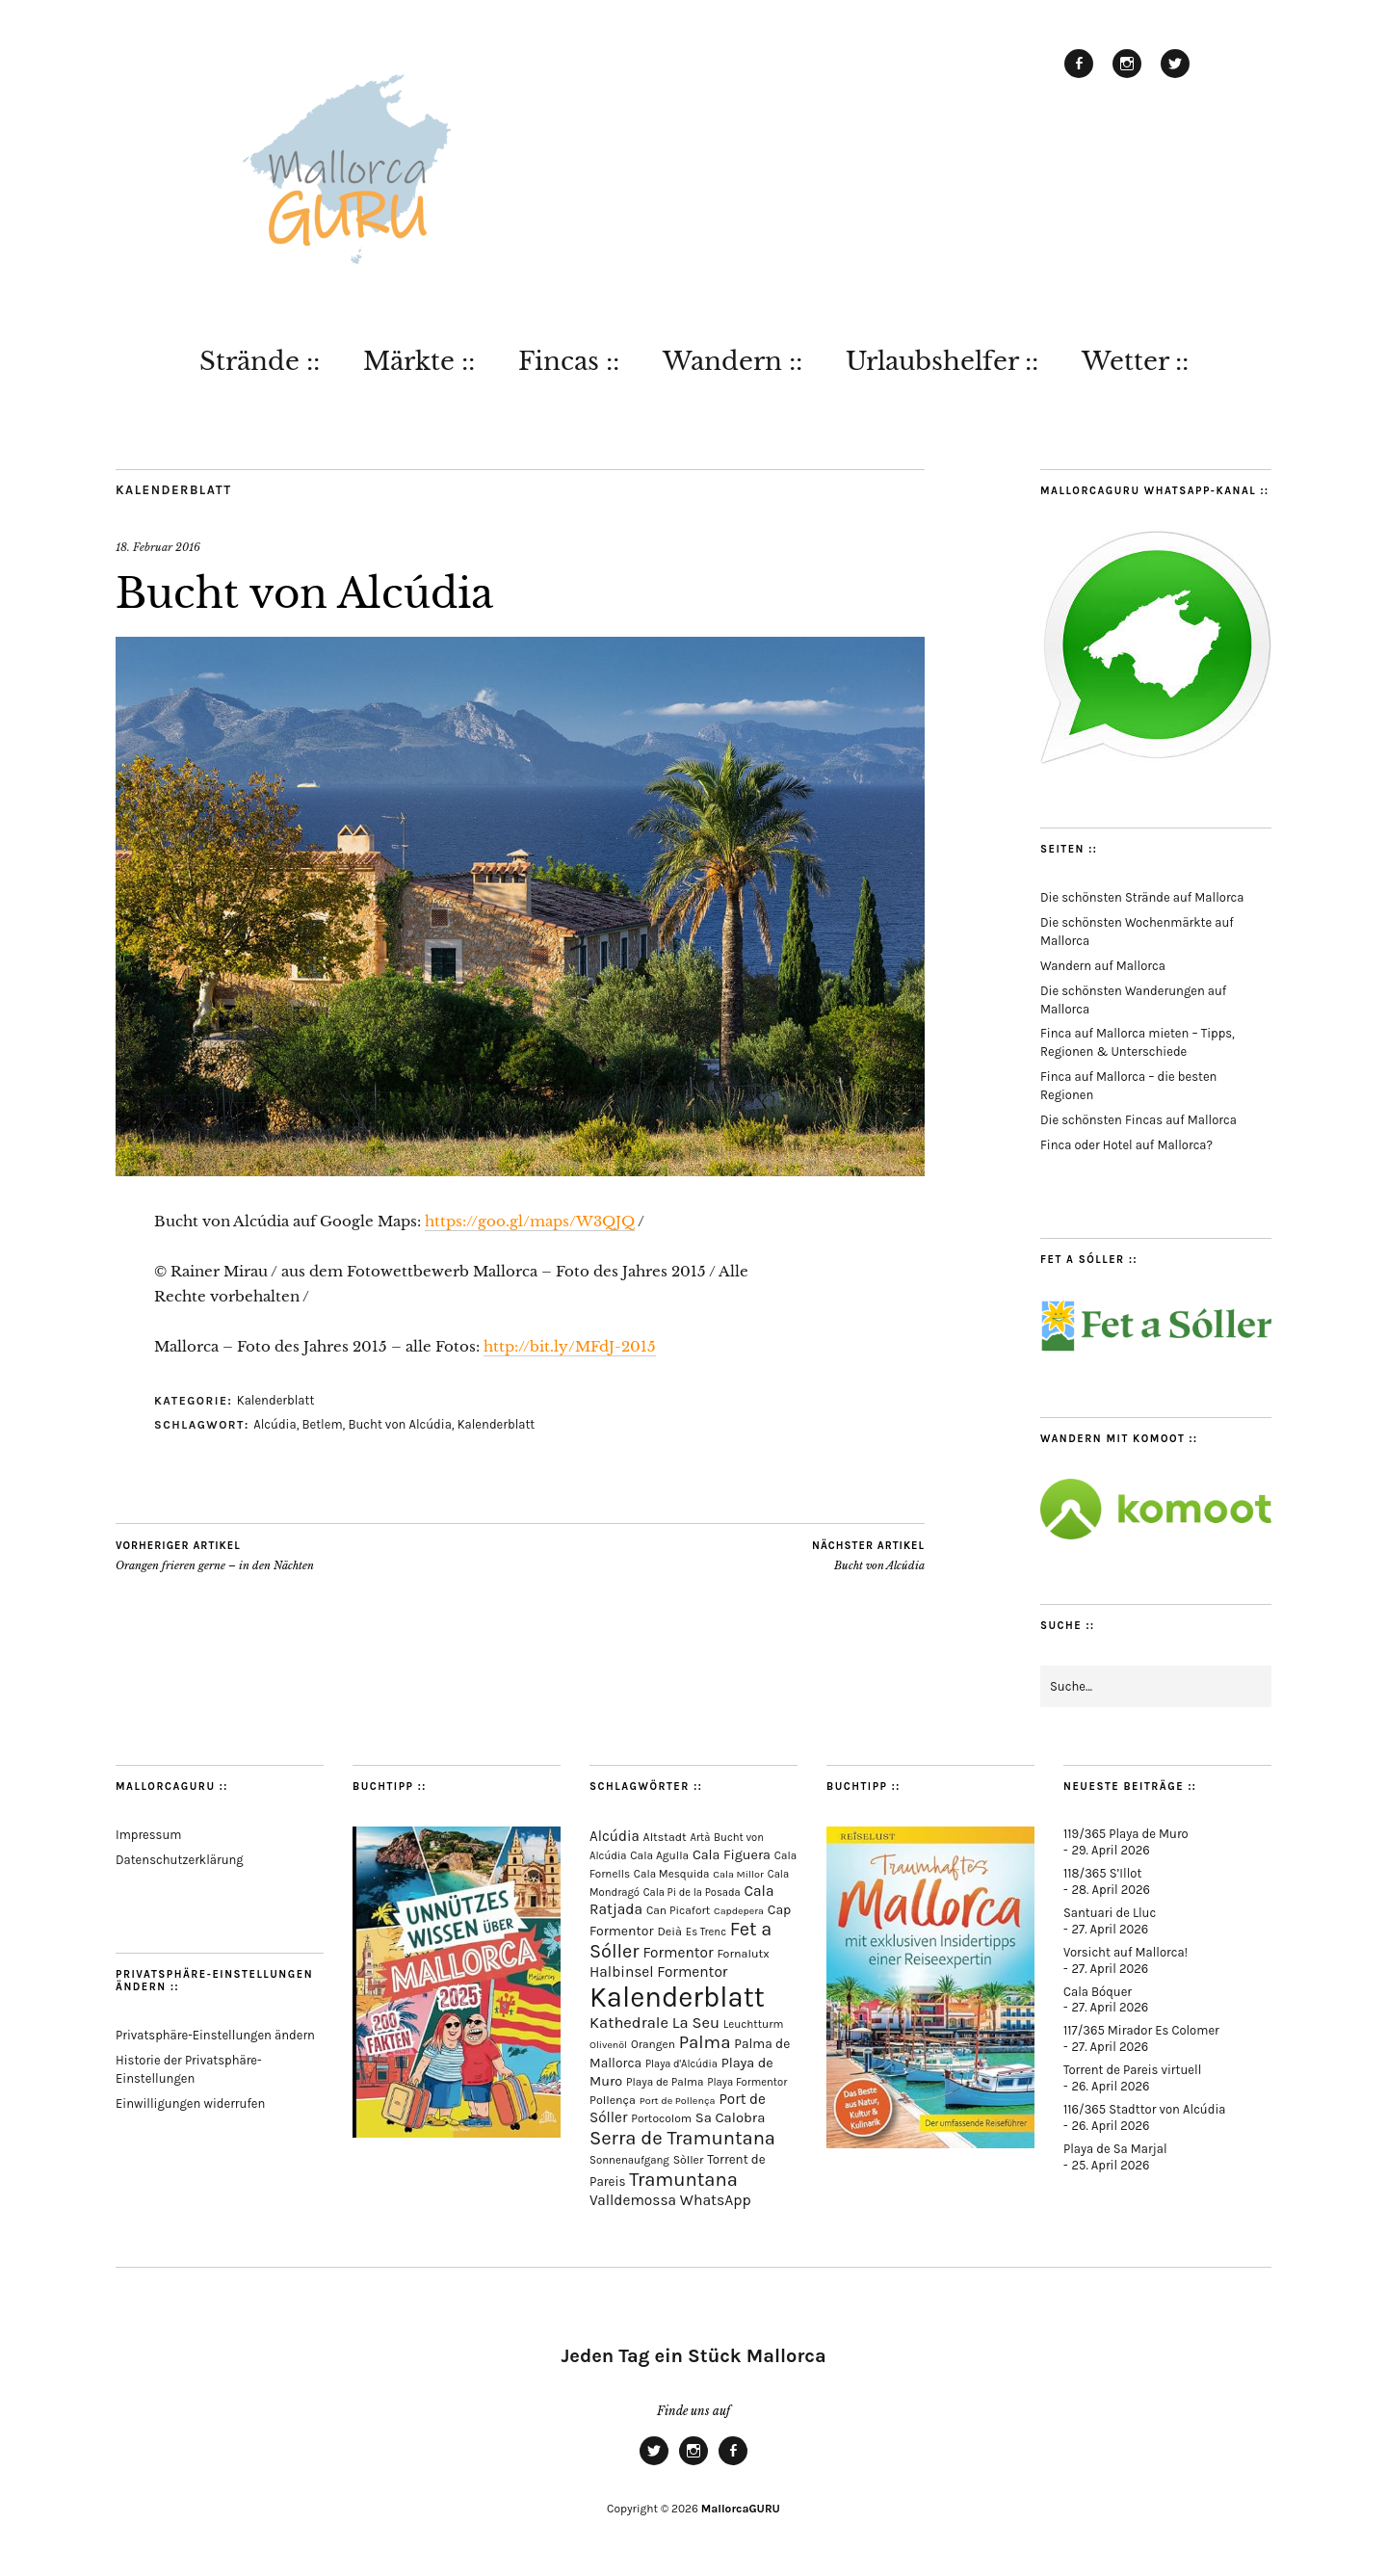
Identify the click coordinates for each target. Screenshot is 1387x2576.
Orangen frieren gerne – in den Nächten (215, 1555)
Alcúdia (274, 1424)
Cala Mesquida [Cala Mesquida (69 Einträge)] (672, 1873)
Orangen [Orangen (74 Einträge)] (653, 2044)
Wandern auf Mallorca (1102, 966)
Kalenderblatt (174, 490)
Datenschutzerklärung (180, 1860)
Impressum (148, 1834)
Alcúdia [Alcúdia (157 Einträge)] (614, 1836)
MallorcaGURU (740, 2508)
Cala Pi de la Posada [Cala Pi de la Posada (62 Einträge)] (692, 1892)
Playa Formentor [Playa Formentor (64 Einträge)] (747, 2082)
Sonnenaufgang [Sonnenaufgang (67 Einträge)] (629, 2160)
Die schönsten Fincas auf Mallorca (1138, 1120)
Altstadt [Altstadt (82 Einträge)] (665, 1837)
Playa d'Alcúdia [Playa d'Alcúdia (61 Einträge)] (681, 2064)
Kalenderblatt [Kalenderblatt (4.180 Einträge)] (677, 1997)
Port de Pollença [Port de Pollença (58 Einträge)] (678, 2100)
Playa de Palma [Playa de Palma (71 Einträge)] (665, 2082)
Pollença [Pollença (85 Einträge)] (612, 2100)
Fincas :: (568, 361)
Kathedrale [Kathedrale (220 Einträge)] (628, 2022)
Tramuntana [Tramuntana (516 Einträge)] (683, 2179)
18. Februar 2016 (158, 547)
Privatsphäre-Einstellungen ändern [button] (215, 2035)
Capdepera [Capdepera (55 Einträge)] (739, 1911)
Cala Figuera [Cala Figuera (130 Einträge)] (732, 1855)
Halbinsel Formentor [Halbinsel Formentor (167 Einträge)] (658, 1972)
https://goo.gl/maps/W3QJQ (530, 1221)
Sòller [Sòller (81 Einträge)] (688, 2160)
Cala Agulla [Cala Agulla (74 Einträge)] (659, 1855)
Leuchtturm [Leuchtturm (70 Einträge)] (753, 2024)
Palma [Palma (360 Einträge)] (705, 2042)
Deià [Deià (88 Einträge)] (669, 1931)
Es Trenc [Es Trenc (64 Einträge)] (706, 1932)
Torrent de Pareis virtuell (1132, 2070)
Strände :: (259, 361)
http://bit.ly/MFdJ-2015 (570, 1346)
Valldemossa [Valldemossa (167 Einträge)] (632, 2200)
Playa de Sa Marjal (1115, 2149)
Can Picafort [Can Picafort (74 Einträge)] (678, 1910)
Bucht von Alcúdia (399, 1424)
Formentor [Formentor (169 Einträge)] (677, 1952)
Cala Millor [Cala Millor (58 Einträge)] (738, 1874)
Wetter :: (1135, 361)
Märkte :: (419, 361)
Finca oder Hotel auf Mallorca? (1126, 1145)
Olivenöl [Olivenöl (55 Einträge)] (608, 2044)
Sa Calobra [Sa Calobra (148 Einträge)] (730, 2117)
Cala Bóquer (1097, 1992)
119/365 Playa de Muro (1126, 1834)
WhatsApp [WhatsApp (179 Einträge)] (715, 2200)
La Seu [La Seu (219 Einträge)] (696, 2022)
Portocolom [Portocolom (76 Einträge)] (661, 2118)
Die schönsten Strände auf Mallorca (1141, 897)
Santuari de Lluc (1109, 1913)
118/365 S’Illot (1102, 1873)
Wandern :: (732, 361)
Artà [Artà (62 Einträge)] (701, 1837)
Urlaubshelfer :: (942, 361)
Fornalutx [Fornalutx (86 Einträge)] (743, 1953)
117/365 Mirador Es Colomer (1141, 2030)
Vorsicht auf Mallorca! (1125, 1952)
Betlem (321, 1424)
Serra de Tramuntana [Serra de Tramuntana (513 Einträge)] (682, 2137)
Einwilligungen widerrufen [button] (190, 2103)
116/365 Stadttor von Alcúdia (1144, 2109)
